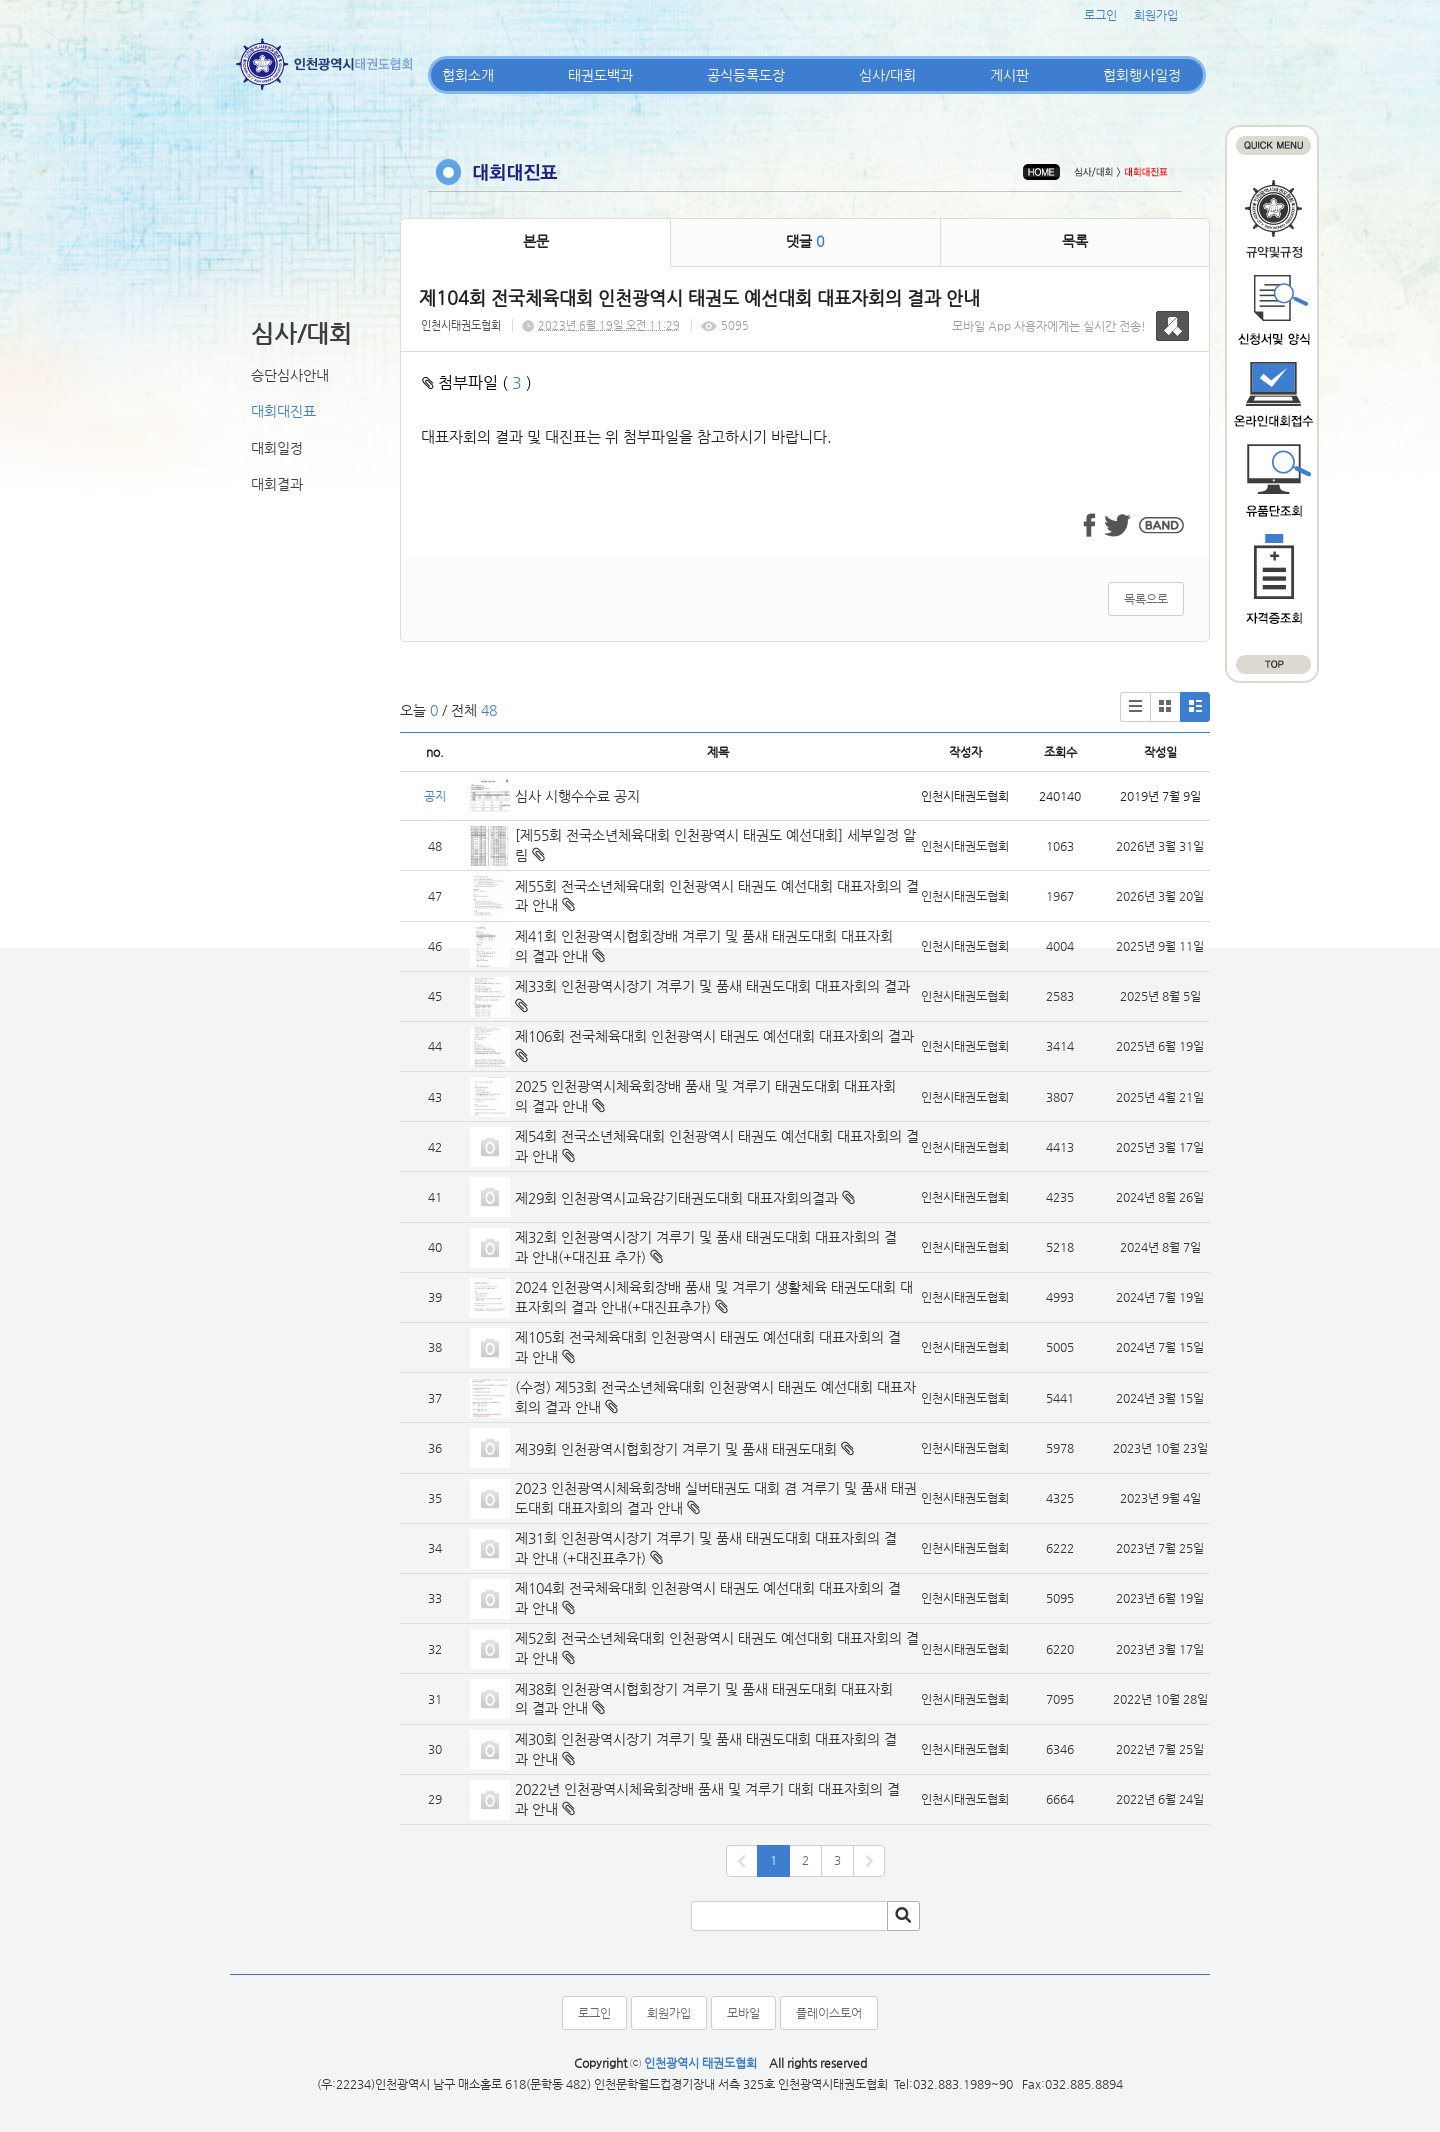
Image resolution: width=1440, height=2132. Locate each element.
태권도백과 (600, 75)
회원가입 (1156, 15)
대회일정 (277, 448)
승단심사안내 (290, 375)
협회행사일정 (1142, 75)
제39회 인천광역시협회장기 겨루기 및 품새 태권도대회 (676, 1449)
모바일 (743, 2013)
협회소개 (468, 75)
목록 (1075, 241)
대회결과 (277, 484)
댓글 (805, 241)
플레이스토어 (829, 2013)
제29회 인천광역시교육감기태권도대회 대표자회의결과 (676, 1198)
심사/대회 (887, 75)
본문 (536, 241)
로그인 (1100, 15)
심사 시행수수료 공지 (577, 796)
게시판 (1009, 75)
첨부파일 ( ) (477, 382)
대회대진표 (283, 411)
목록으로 (1146, 599)
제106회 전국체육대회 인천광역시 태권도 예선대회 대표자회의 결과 (716, 1036)
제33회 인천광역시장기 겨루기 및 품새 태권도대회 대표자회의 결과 (712, 986)
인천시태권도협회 (461, 325)
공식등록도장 (746, 75)
